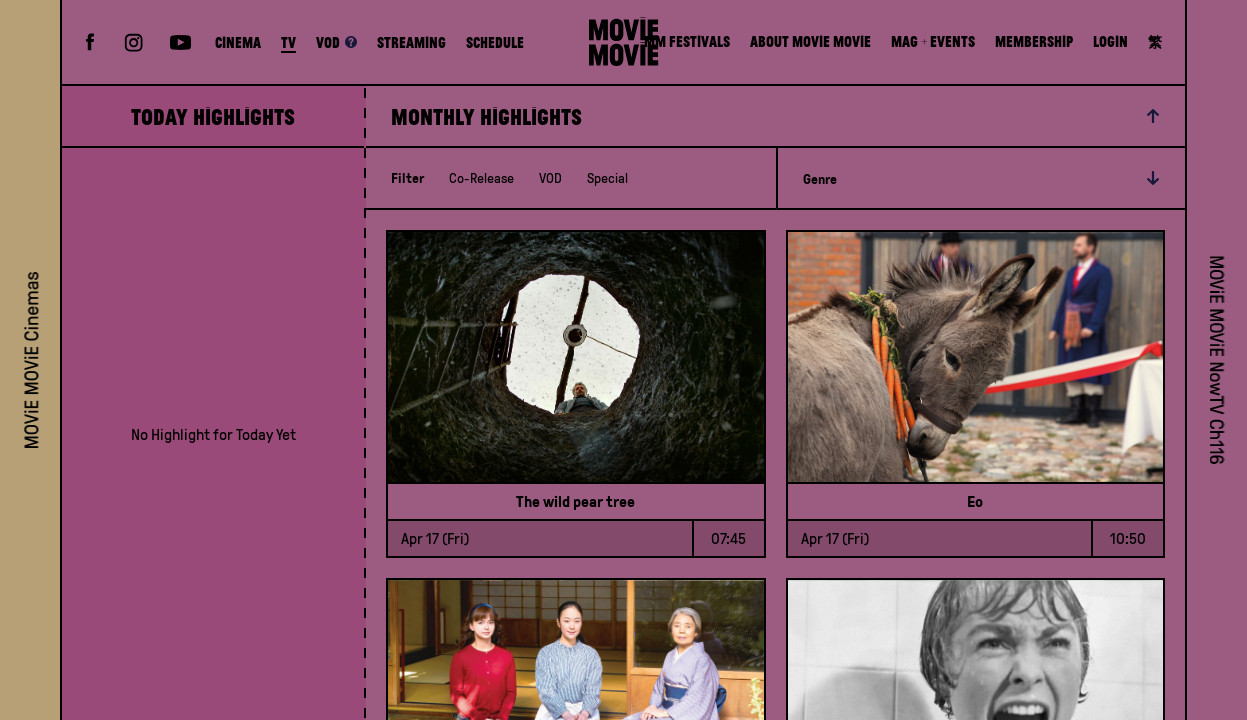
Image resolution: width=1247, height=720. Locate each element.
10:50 (1128, 538)
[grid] (213, 434)
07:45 (728, 538)
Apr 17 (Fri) (435, 538)
